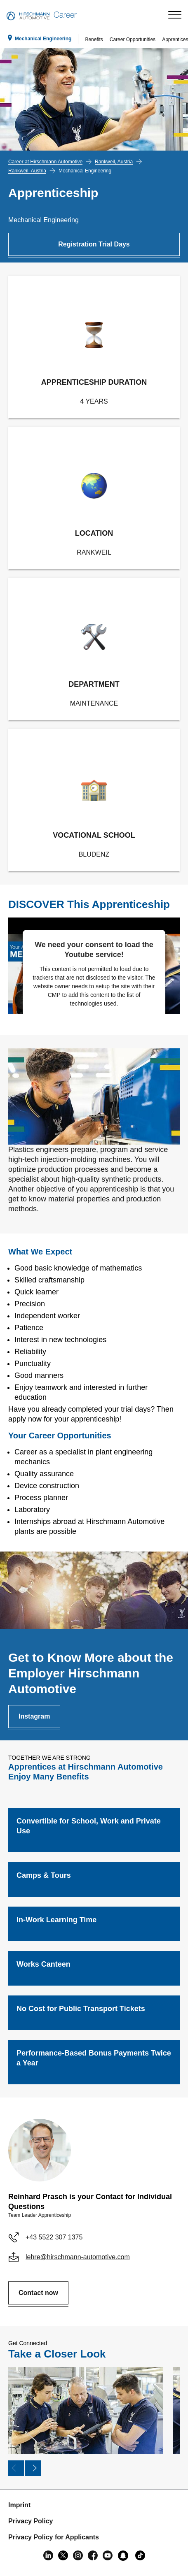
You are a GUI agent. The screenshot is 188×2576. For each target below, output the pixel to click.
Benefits (94, 39)
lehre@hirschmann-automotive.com (78, 2256)
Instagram (34, 1716)
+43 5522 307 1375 (54, 2237)
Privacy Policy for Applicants (53, 2537)
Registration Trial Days (93, 244)
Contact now (38, 2292)
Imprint (19, 2505)
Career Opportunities (132, 39)
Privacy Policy (30, 2521)
